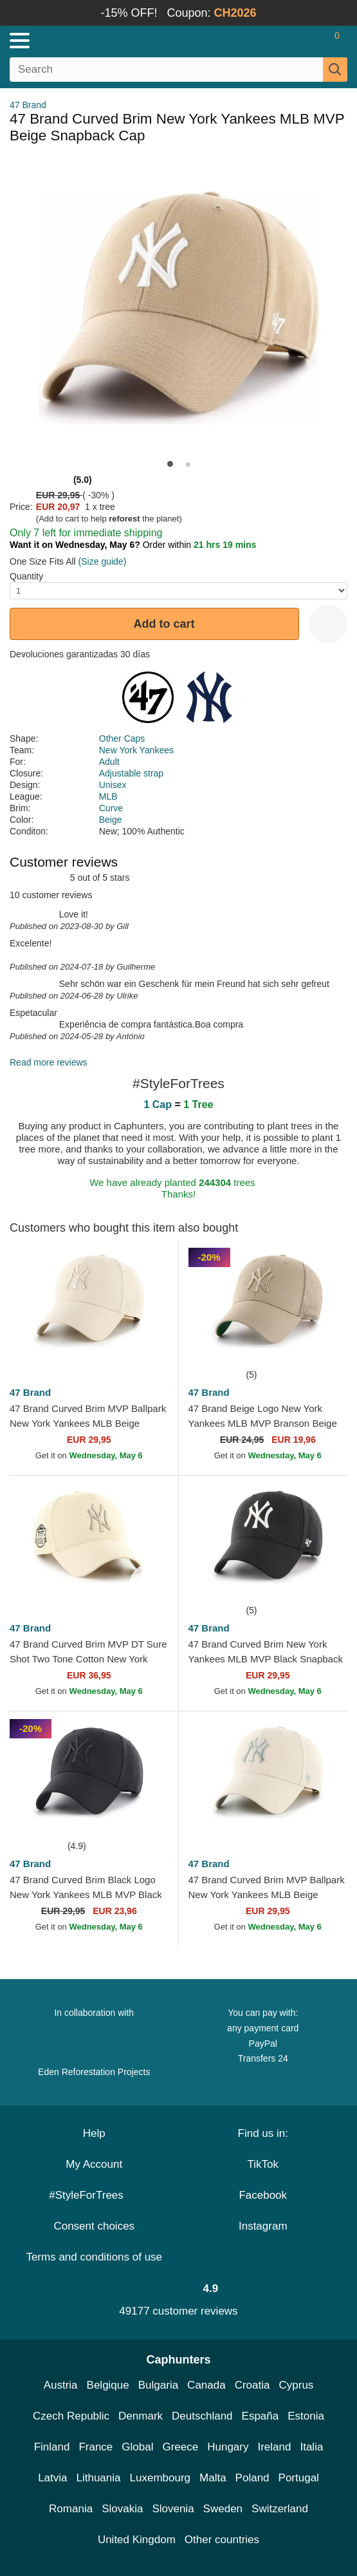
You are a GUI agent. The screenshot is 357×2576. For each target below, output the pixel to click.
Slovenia (173, 2509)
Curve (111, 808)
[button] (170, 464)
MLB (108, 796)
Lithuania (99, 2478)
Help (94, 2133)
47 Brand (28, 105)
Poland (252, 2478)
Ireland (274, 2447)
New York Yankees (136, 750)
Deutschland (202, 2416)
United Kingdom (137, 2540)
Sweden (223, 2509)
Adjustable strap (131, 773)
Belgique (108, 2385)
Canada (206, 2385)
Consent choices (93, 2226)
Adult (109, 762)
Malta (212, 2478)
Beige (110, 819)
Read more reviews (48, 1062)
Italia (311, 2447)
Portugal (299, 2478)
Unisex (113, 785)
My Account (94, 2164)
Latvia (52, 2478)
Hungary (227, 2447)
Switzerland (280, 2509)
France (95, 2447)
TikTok (263, 2164)
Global (137, 2447)
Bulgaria (158, 2385)
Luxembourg (160, 2478)
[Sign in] (286, 40)
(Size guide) (102, 561)
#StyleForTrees (94, 2195)
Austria (61, 2385)
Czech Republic (71, 2416)
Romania (71, 2509)
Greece (180, 2447)
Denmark (140, 2416)
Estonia (306, 2416)
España (260, 2416)
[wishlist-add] (328, 624)
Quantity (26, 576)
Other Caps (122, 738)
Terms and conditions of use (94, 2257)
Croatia (252, 2385)
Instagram (263, 2226)
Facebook (263, 2195)
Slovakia (122, 2509)
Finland (52, 2447)
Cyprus (296, 2385)
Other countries (222, 2540)
